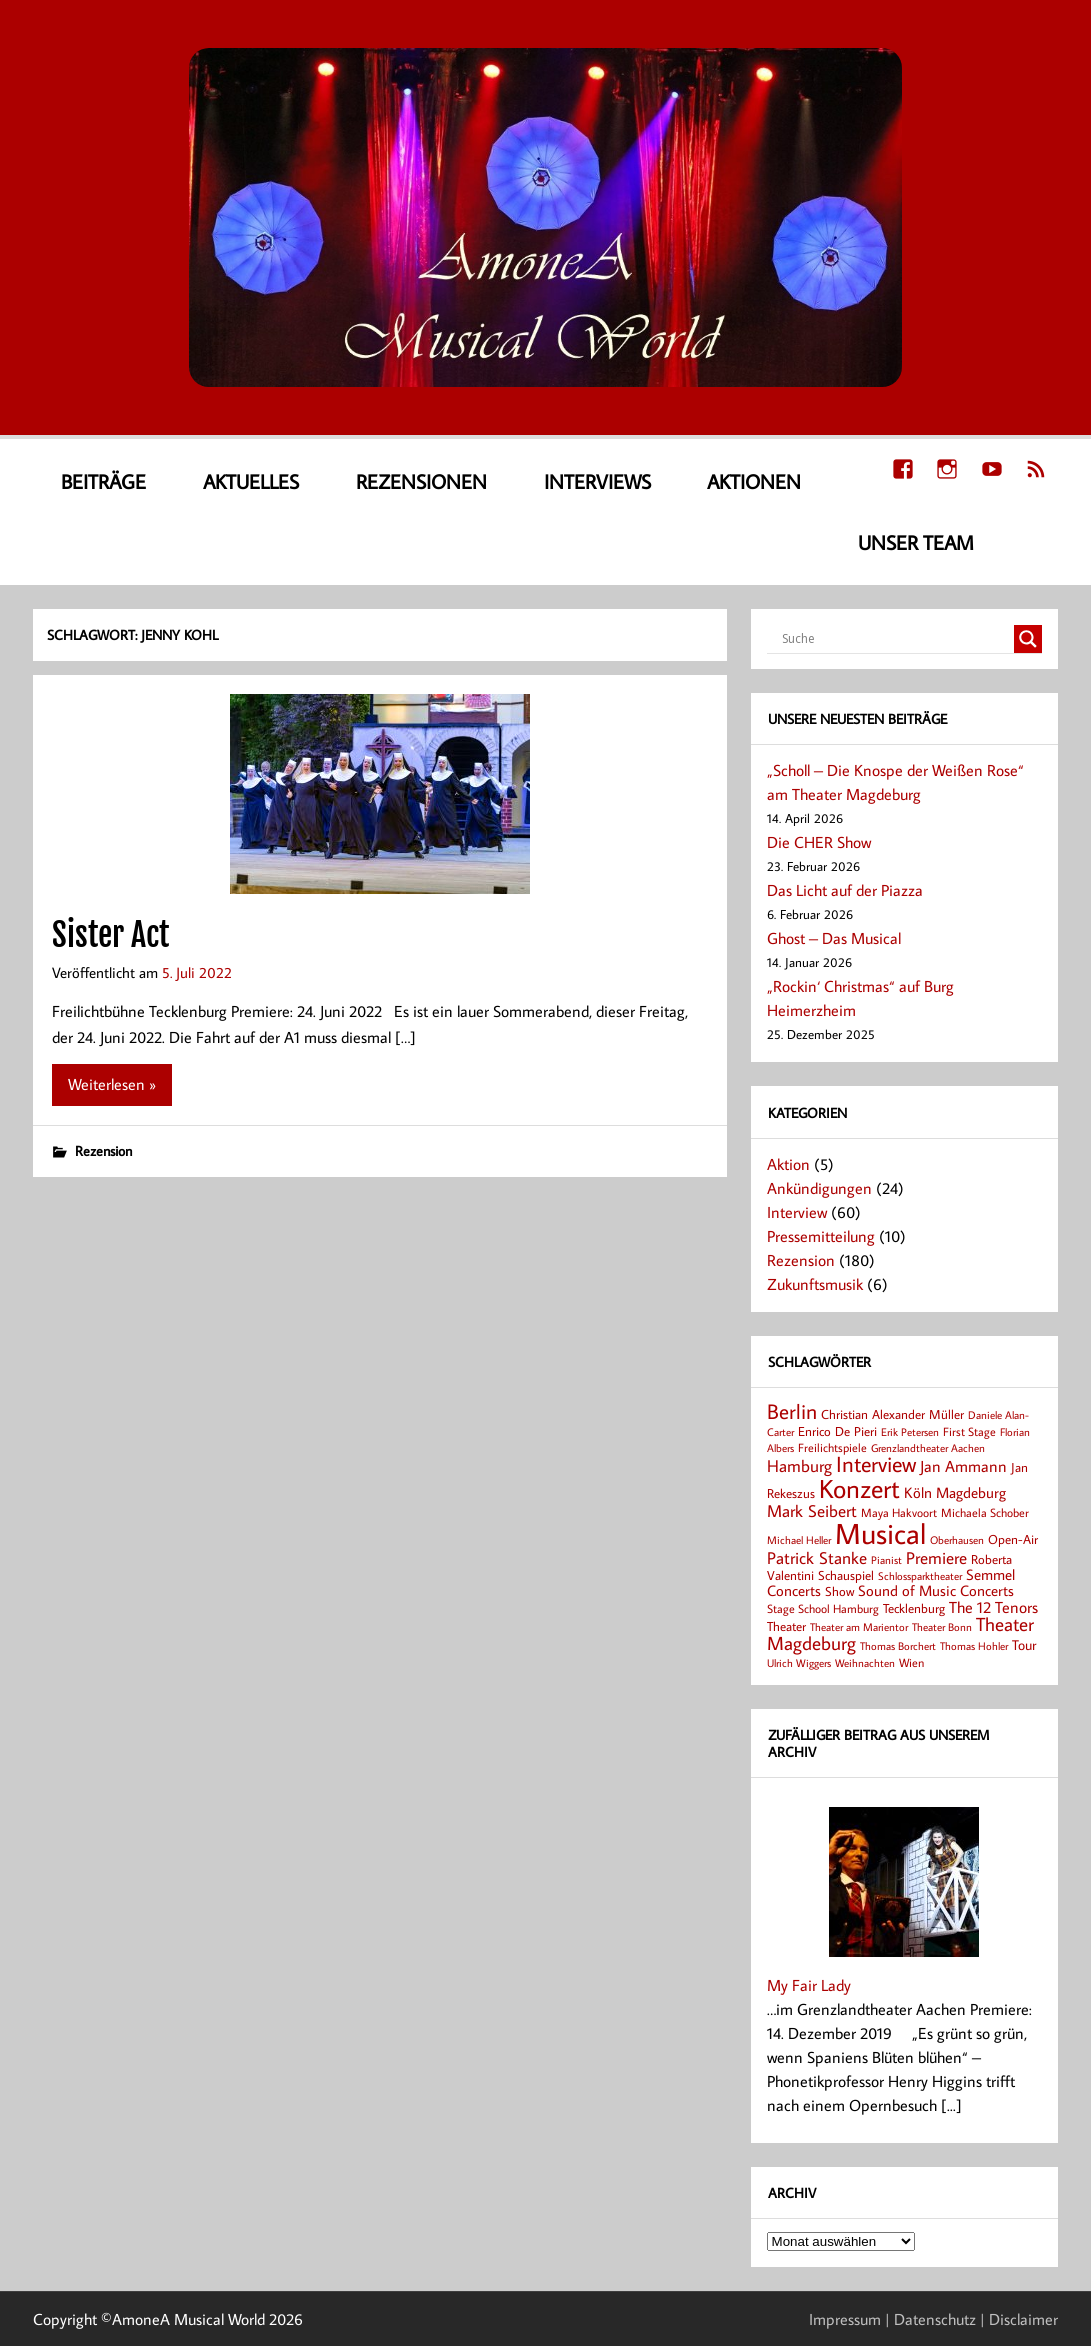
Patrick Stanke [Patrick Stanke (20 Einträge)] (817, 1557)
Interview (797, 1212)
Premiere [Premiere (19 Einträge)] (936, 1557)
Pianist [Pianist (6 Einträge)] (886, 1560)
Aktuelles (251, 481)
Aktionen (754, 481)
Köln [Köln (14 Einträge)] (918, 1492)
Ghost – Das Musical (834, 938)
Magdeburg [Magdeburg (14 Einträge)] (971, 1492)
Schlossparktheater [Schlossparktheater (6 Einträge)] (920, 1576)
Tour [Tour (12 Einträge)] (1024, 1644)
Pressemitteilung (821, 1236)
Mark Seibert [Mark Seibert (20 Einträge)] (812, 1510)
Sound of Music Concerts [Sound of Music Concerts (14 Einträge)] (936, 1590)
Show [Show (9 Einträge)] (839, 1591)
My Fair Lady (809, 1985)
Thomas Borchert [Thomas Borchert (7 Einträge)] (898, 1645)
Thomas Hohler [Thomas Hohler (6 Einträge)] (974, 1646)
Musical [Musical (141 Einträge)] (880, 1533)
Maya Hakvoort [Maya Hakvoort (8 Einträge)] (899, 1512)
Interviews (597, 481)
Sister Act (110, 935)
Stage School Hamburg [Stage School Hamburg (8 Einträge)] (823, 1608)
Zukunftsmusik (815, 1284)
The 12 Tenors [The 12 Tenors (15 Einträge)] (993, 1607)
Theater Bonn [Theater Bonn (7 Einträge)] (942, 1626)
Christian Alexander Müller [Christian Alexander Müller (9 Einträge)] (892, 1414)
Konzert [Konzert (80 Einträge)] (859, 1488)
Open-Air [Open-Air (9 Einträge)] (1013, 1539)
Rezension (103, 1150)
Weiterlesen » (112, 1084)
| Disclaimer (1019, 2319)
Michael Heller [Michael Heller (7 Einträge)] (799, 1539)
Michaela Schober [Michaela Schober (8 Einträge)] (985, 1512)
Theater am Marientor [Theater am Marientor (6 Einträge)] (859, 1627)
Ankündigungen (819, 1188)
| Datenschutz (930, 2319)
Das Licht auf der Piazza (845, 890)
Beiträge (103, 481)
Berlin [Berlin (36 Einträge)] (792, 1411)
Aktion (788, 1164)
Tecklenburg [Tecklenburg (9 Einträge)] (914, 1608)
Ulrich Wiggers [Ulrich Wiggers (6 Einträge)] (799, 1663)
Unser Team (916, 542)
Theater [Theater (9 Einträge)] (786, 1626)
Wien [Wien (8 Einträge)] (911, 1662)
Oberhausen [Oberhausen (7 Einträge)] (957, 1539)
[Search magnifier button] (1028, 639)
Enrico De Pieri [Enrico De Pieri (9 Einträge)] (837, 1431)
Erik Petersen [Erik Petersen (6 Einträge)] (910, 1432)
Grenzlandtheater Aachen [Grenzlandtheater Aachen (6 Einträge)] (928, 1448)
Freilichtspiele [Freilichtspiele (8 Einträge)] (832, 1447)
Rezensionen (421, 481)
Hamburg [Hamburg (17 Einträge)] (799, 1465)
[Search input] (896, 639)
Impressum (845, 2319)
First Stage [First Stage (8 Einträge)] (969, 1431)
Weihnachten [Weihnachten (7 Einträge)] (865, 1662)
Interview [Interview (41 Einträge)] (876, 1464)
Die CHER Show (819, 842)
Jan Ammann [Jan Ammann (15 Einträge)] (963, 1466)
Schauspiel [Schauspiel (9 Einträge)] (846, 1575)
